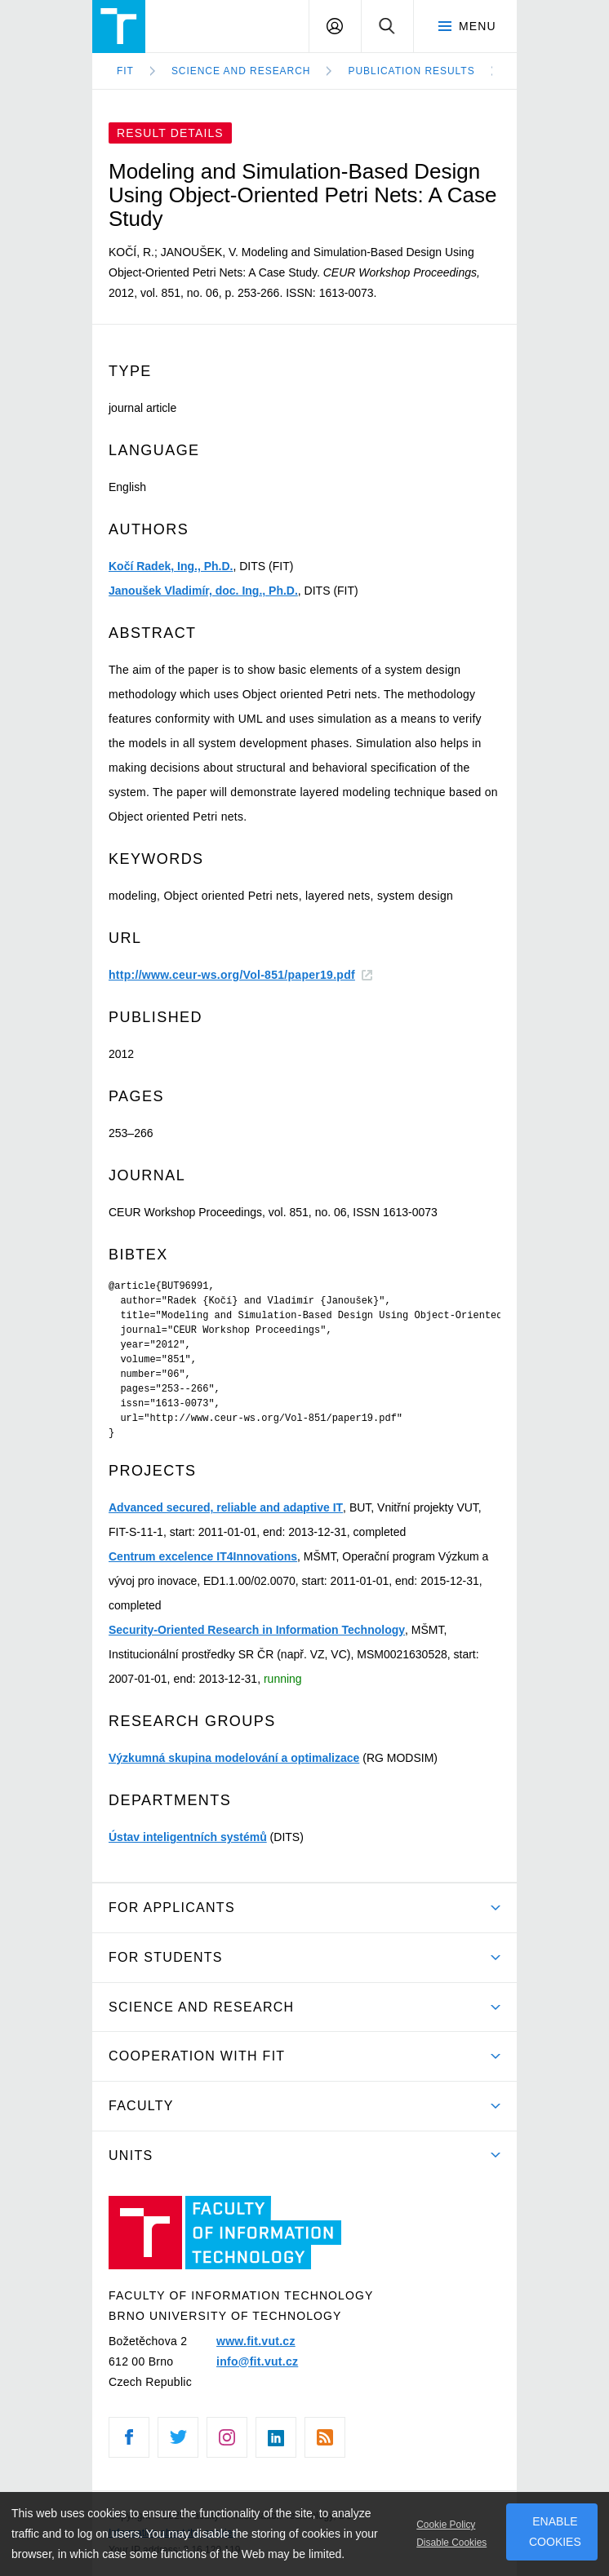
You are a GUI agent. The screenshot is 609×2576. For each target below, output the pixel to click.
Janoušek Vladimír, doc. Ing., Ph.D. (203, 590)
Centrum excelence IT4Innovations (203, 1556)
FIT (125, 71)
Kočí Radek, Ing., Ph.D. (171, 566)
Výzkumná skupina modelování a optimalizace (234, 1757)
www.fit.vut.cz (256, 2341)
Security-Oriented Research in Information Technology (257, 1629)
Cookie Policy (445, 2524)
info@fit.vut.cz (257, 2361)
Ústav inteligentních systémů (188, 1836)
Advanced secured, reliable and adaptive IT (226, 1507)
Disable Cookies (451, 2542)
